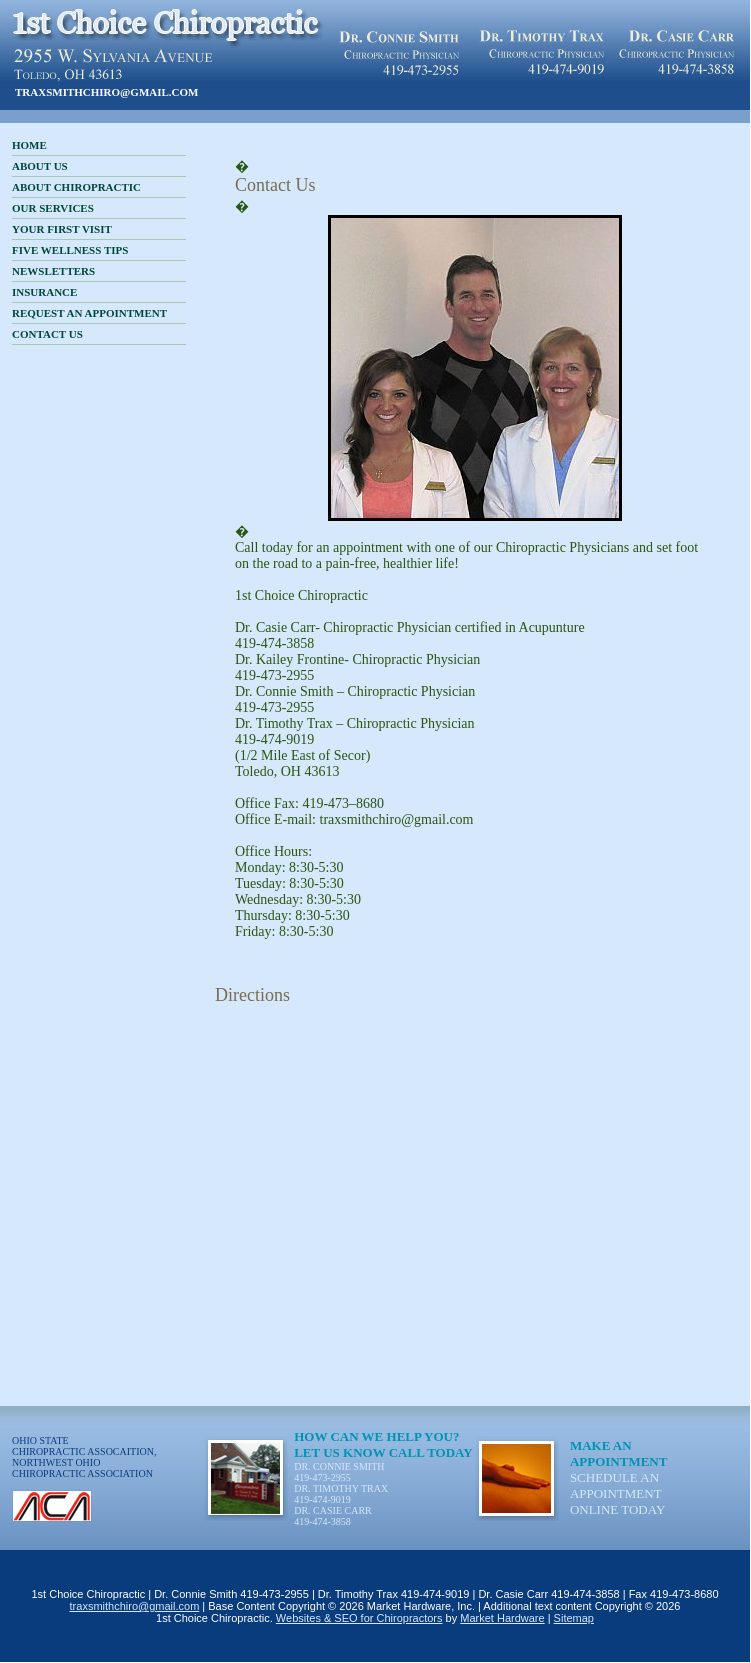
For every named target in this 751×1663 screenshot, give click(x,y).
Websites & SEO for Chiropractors (359, 1618)
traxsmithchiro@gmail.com (107, 92)
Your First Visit (62, 229)
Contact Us (47, 334)
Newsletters (53, 271)
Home (29, 145)
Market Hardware (502, 1618)
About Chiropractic (76, 187)
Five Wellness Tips (70, 250)
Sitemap (574, 1618)
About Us (40, 166)
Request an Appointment (89, 313)
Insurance (44, 292)
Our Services (53, 208)
